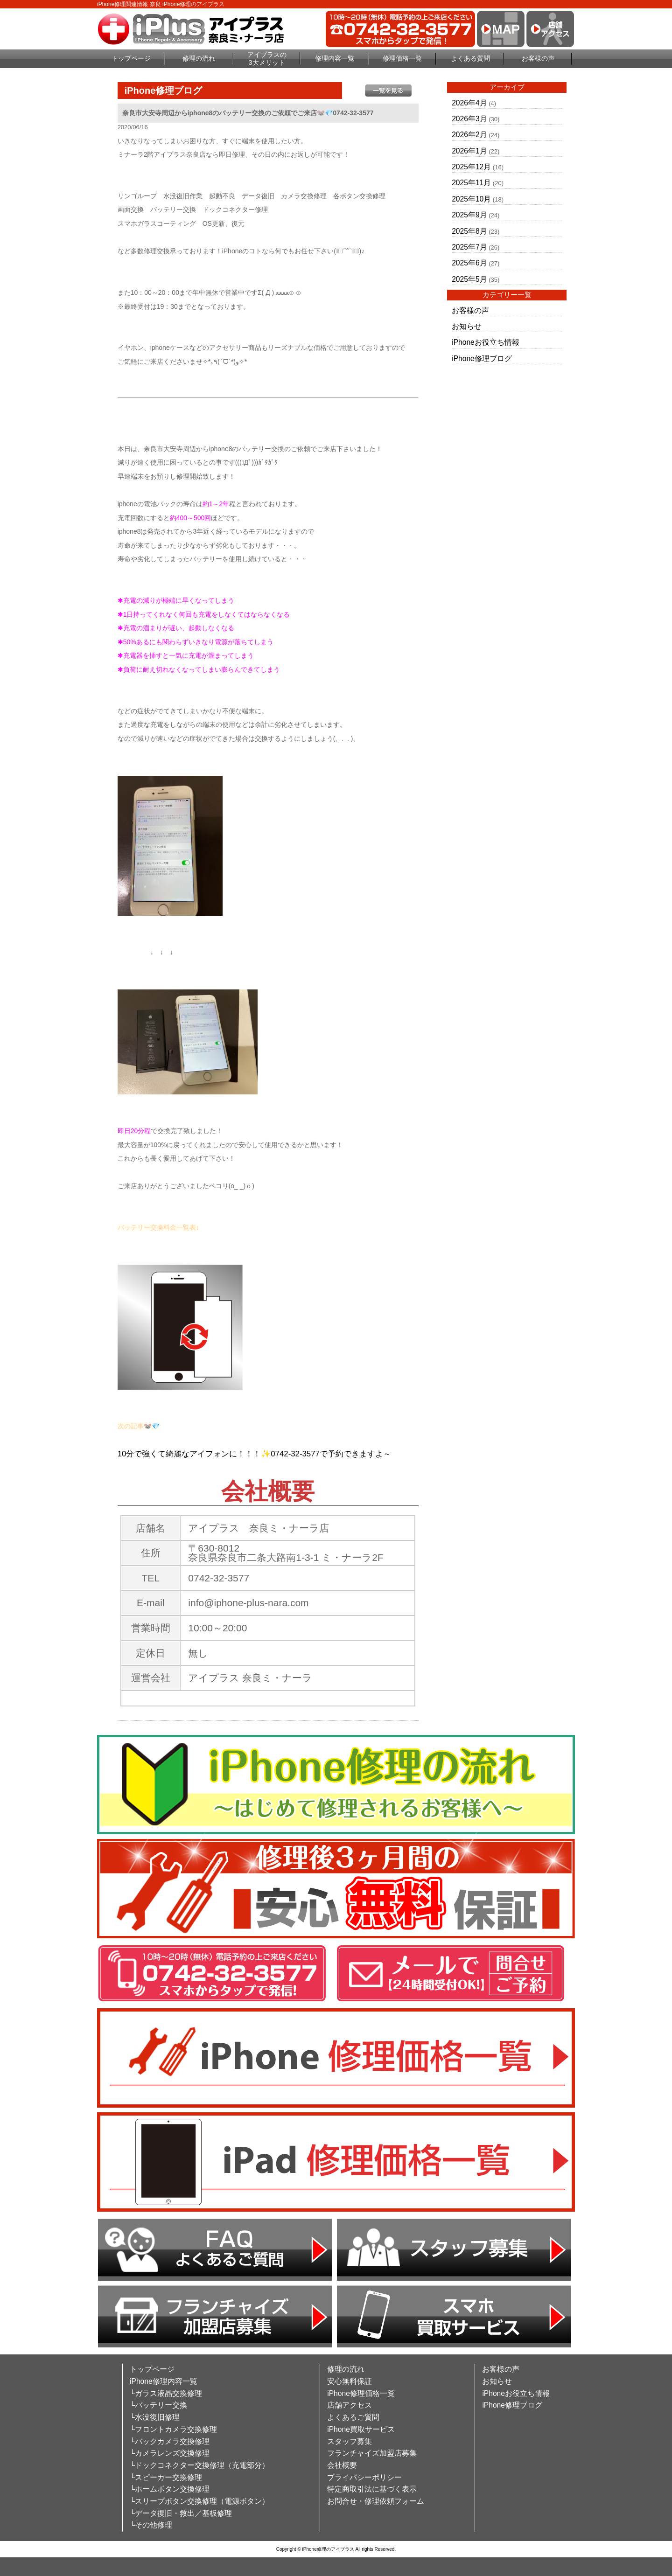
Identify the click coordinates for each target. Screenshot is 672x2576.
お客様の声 (538, 58)
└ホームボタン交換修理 (170, 2489)
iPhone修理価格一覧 (361, 2393)
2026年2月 (469, 135)
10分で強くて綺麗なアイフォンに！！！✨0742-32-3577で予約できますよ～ (254, 1453)
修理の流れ (198, 58)
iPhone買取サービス (361, 2429)
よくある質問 (470, 58)
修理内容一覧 (334, 58)
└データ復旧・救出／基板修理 (181, 2513)
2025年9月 (469, 215)
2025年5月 (469, 279)
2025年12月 (471, 167)
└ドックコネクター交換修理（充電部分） (199, 2465)
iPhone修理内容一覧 (163, 2381)
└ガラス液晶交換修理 (166, 2393)
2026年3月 (469, 119)
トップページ (131, 58)
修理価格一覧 (402, 58)
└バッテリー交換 (158, 2405)
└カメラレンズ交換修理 (170, 2453)
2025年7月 (469, 247)
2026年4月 (469, 103)
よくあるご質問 (353, 2417)
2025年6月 (469, 263)
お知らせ (467, 326)
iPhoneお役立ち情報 (485, 342)
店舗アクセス (349, 2405)
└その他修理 (151, 2525)
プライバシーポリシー (364, 2477)
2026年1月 (469, 151)
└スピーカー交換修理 (166, 2477)
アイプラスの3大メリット (267, 58)
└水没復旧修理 (155, 2417)
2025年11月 (471, 183)
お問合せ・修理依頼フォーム (375, 2501)
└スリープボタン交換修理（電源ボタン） (199, 2501)
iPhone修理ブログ (482, 358)
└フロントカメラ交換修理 (173, 2429)
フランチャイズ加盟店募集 (372, 2453)
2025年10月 (471, 199)
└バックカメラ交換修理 (170, 2441)
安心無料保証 (349, 2381)
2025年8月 (469, 231)
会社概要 (342, 2465)
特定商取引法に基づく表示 (372, 2489)
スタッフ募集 (349, 2441)
